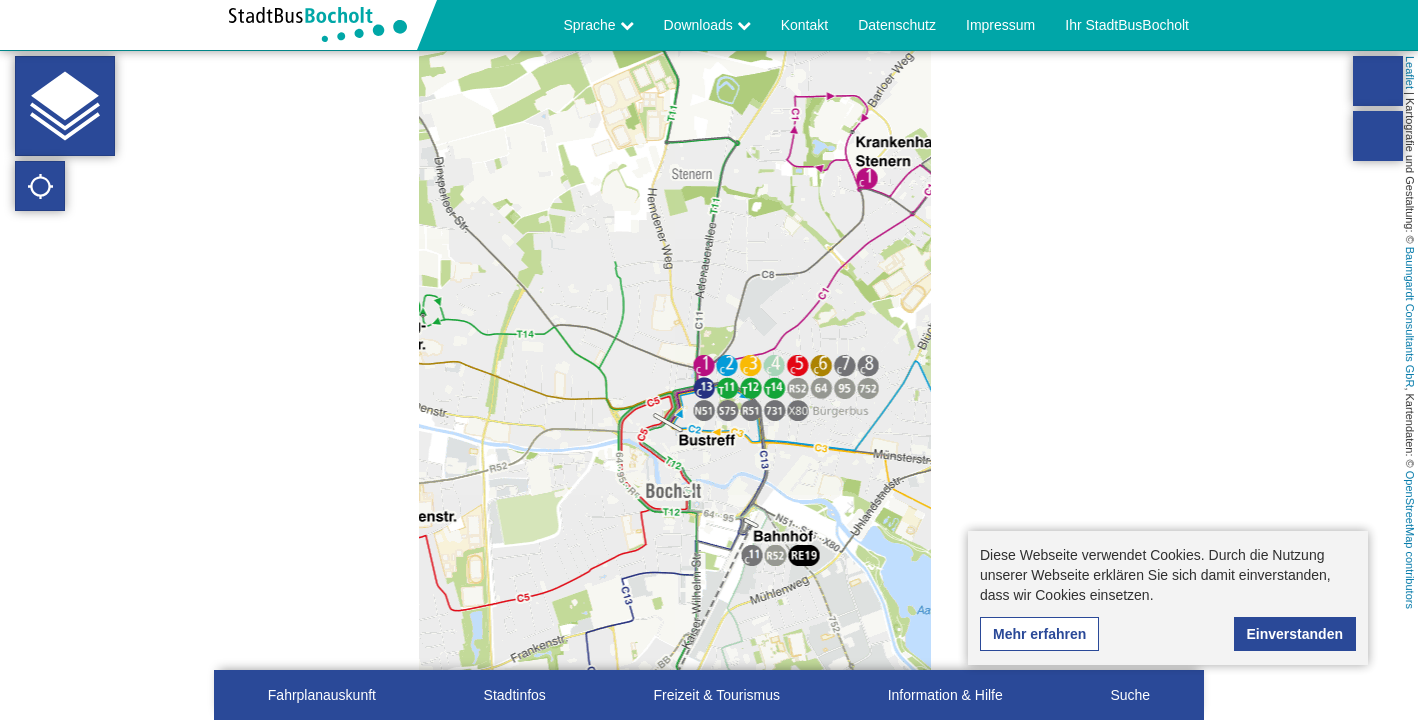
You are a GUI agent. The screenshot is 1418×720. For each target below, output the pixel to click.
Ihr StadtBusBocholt (1127, 25)
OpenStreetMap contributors (1410, 540)
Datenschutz (897, 25)
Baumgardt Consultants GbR (1410, 317)
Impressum (1000, 25)
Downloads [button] (707, 25)
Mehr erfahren (1039, 634)
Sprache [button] (599, 25)
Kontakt (804, 25)
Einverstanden (1295, 634)
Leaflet (1410, 72)
